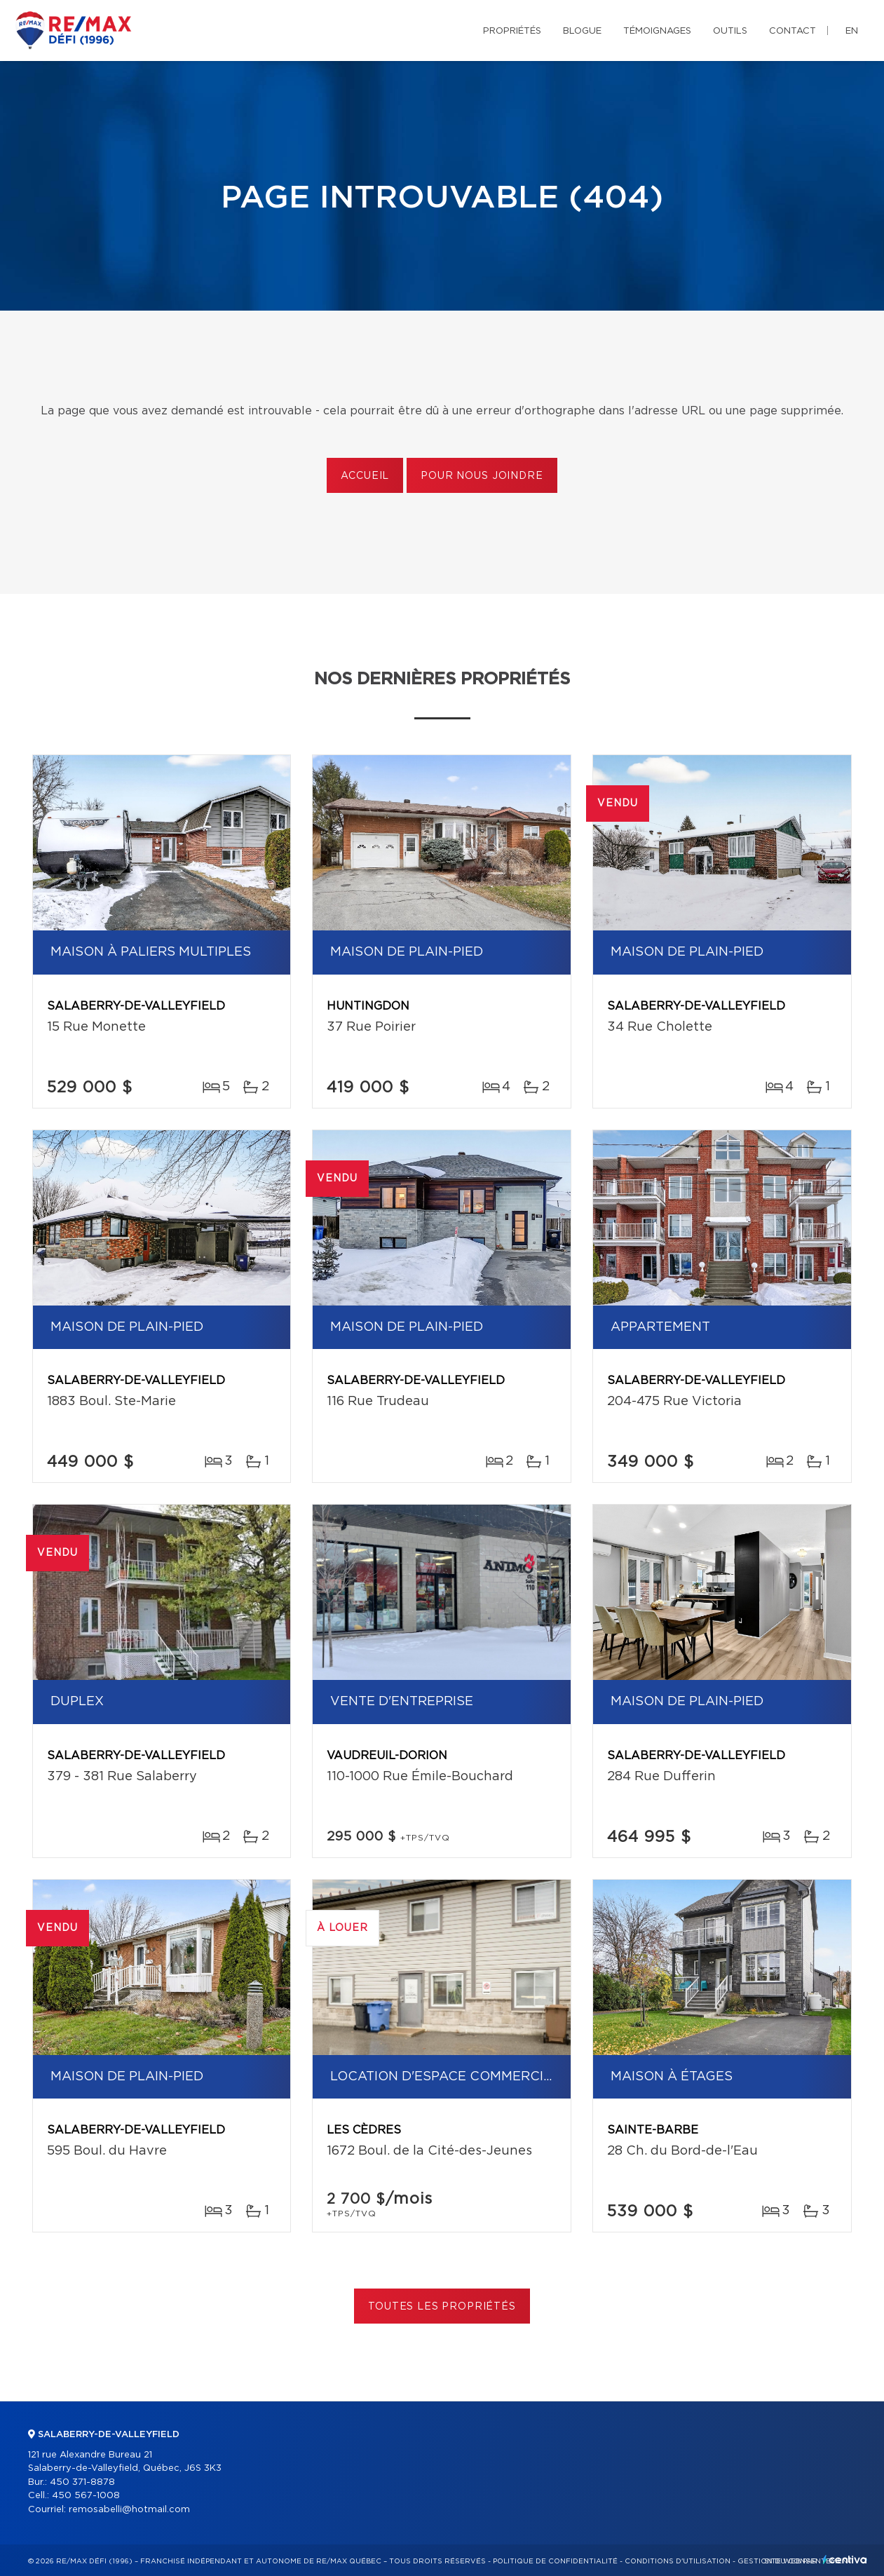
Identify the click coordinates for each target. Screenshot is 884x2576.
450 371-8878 (82, 2482)
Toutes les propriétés (442, 2307)
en (851, 31)
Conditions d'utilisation (677, 2561)
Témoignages (657, 31)
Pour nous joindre (482, 476)
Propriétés (512, 31)
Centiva (844, 2559)
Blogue (582, 31)
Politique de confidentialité (555, 2561)
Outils (730, 31)
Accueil (365, 476)
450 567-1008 (86, 2495)
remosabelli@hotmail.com (129, 2509)
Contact (792, 31)
